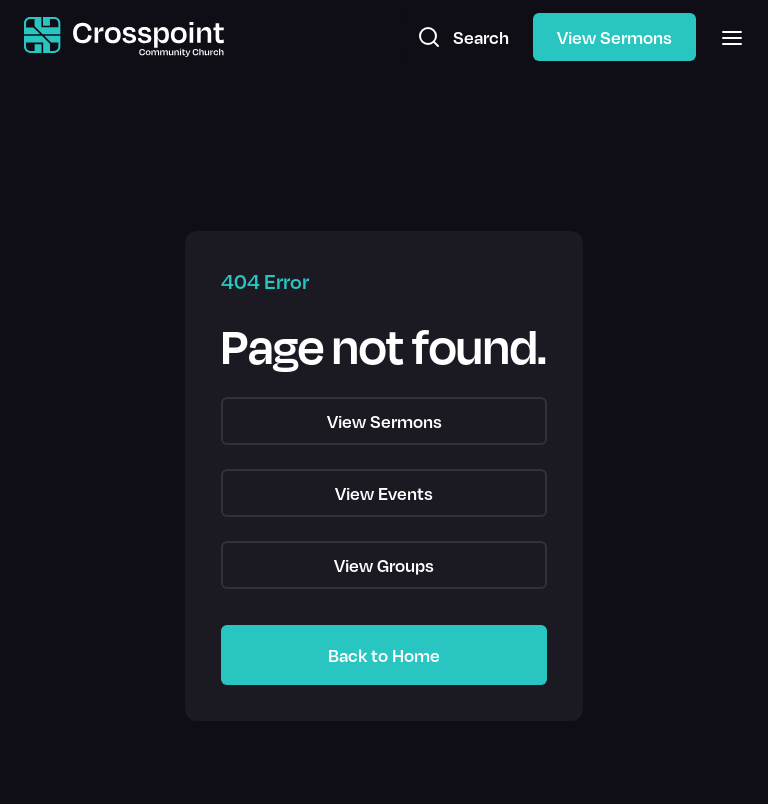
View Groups (384, 565)
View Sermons (614, 37)
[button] (726, 37)
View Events (384, 493)
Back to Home (384, 655)
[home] (124, 37)
